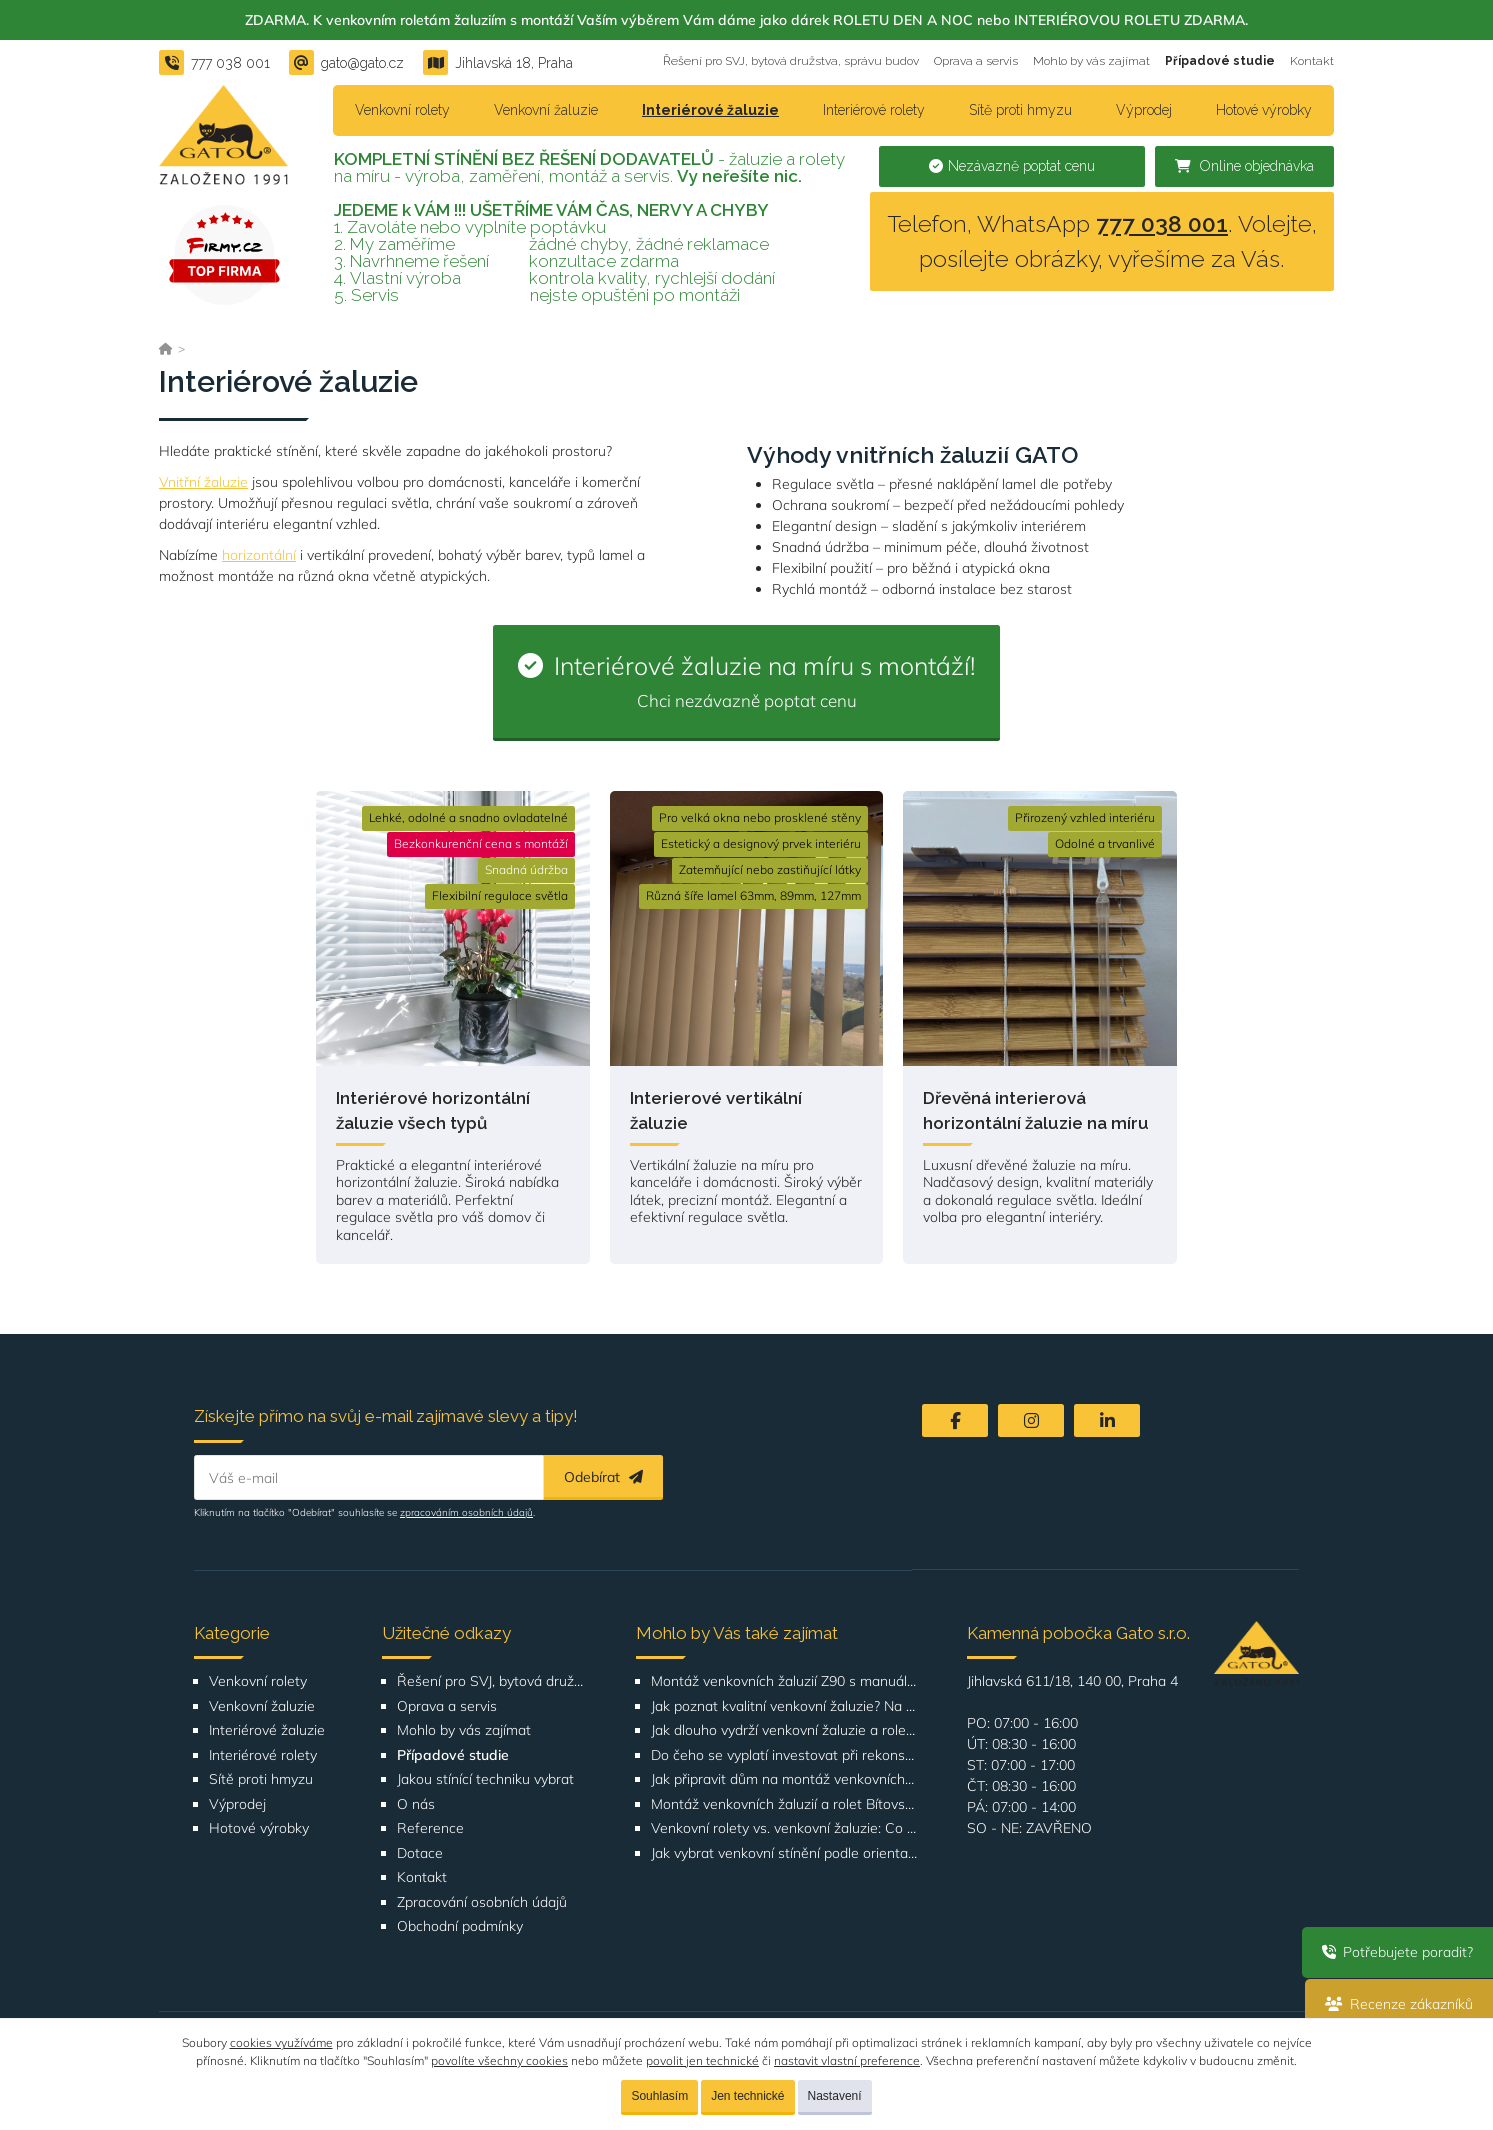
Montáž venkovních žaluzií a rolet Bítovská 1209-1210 (784, 1804)
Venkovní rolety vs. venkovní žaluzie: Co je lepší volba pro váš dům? (784, 1828)
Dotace (420, 1853)
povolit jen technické (702, 2060)
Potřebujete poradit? (1397, 1952)
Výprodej (1144, 110)
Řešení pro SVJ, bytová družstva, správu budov (791, 61)
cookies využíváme (281, 2042)
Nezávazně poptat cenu (1012, 166)
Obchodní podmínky (460, 1926)
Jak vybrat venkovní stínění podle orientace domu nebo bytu (784, 1853)
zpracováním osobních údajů (466, 1512)
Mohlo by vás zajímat (1091, 61)
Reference (430, 1828)
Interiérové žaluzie (710, 110)
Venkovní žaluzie (546, 110)
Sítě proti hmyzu (1020, 110)
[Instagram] (1031, 1420)
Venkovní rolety (402, 110)
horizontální (259, 555)
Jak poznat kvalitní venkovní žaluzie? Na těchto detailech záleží (784, 1706)
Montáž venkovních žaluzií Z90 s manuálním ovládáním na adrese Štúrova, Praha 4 (784, 1681)
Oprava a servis (976, 61)
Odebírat (603, 1477)
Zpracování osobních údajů (482, 1902)
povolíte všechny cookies (499, 2060)
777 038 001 (1162, 223)
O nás (416, 1804)
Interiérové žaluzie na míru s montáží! (746, 680)
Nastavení (835, 2096)
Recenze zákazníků (1399, 2004)
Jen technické (747, 2096)
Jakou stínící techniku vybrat (485, 1779)
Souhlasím (659, 2096)
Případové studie (1220, 61)
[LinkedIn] (1107, 1420)
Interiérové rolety (874, 110)
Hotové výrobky (1264, 110)
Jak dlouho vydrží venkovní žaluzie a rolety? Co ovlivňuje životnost (784, 1730)
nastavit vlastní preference (847, 2060)
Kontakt (1312, 61)
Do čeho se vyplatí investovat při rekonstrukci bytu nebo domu (784, 1755)
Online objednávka (1244, 166)
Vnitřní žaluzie (203, 482)
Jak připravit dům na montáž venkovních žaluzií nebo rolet (784, 1779)
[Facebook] (955, 1420)
